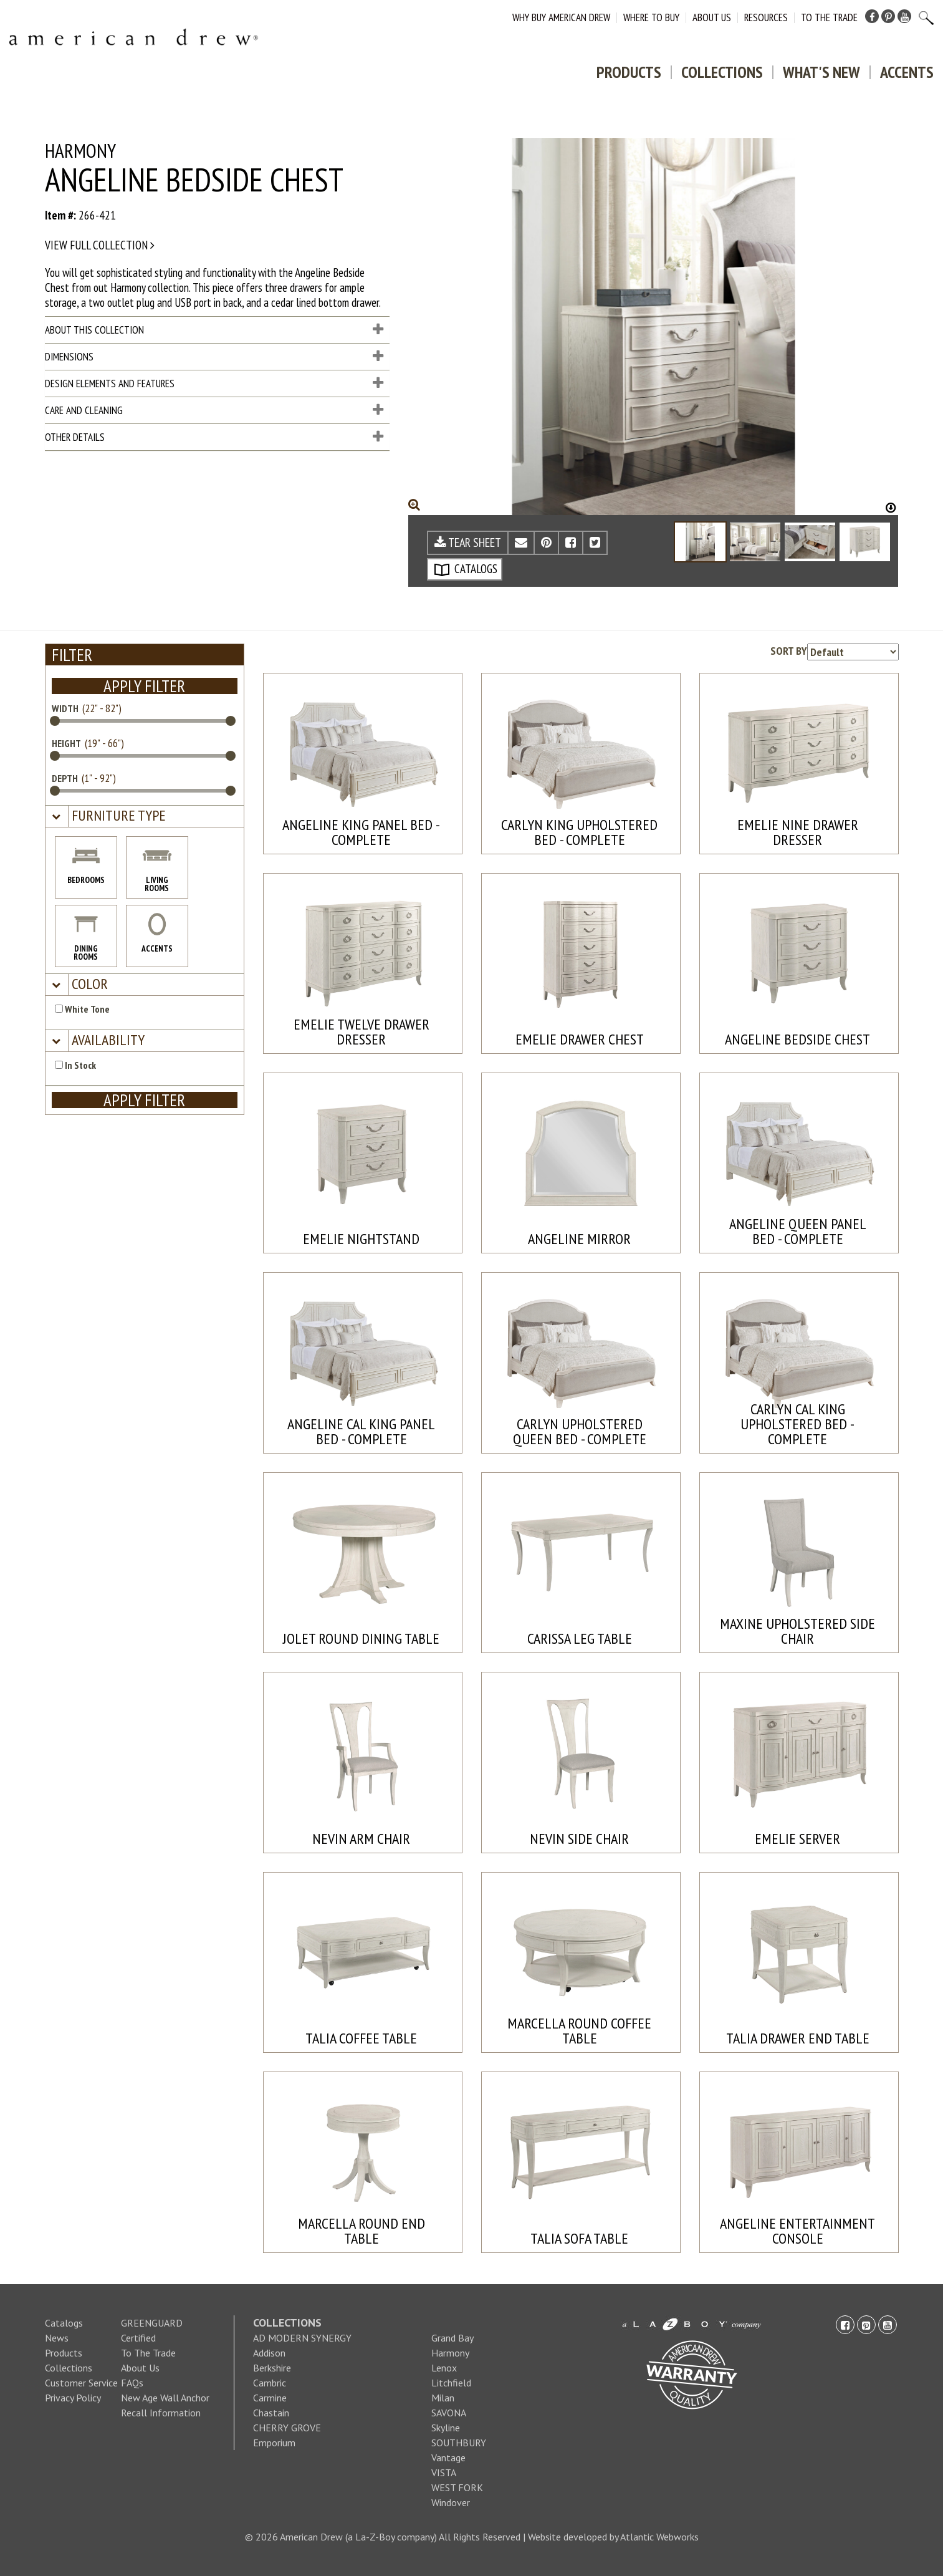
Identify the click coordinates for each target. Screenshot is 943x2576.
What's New (821, 72)
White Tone (82, 1009)
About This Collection (214, 330)
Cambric (269, 2382)
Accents (907, 72)
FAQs (132, 2382)
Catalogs (64, 2323)
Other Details (214, 437)
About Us (711, 17)
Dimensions (214, 357)
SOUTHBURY (458, 2442)
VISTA (443, 2472)
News (57, 2338)
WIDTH (65, 708)
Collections (722, 72)
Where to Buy (651, 17)
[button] (117, 816)
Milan (442, 2397)
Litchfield (451, 2382)
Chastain (271, 2412)
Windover (450, 2502)
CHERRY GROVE (287, 2427)
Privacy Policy (73, 2397)
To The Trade (829, 17)
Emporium (274, 2442)
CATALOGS (465, 569)
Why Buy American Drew (561, 17)
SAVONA (448, 2412)
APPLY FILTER (144, 686)
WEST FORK (457, 2487)
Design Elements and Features (214, 383)
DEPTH (65, 778)
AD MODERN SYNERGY (302, 2338)
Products (628, 72)
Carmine (270, 2397)
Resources (766, 17)
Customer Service (81, 2382)
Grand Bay (452, 2338)
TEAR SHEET (467, 542)
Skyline (445, 2427)
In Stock (75, 1065)
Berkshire (272, 2367)
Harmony (450, 2353)
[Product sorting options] (853, 652)
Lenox (444, 2367)
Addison (269, 2353)
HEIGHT (66, 743)
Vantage (448, 2457)
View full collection (100, 245)
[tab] (144, 816)
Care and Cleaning (214, 410)
